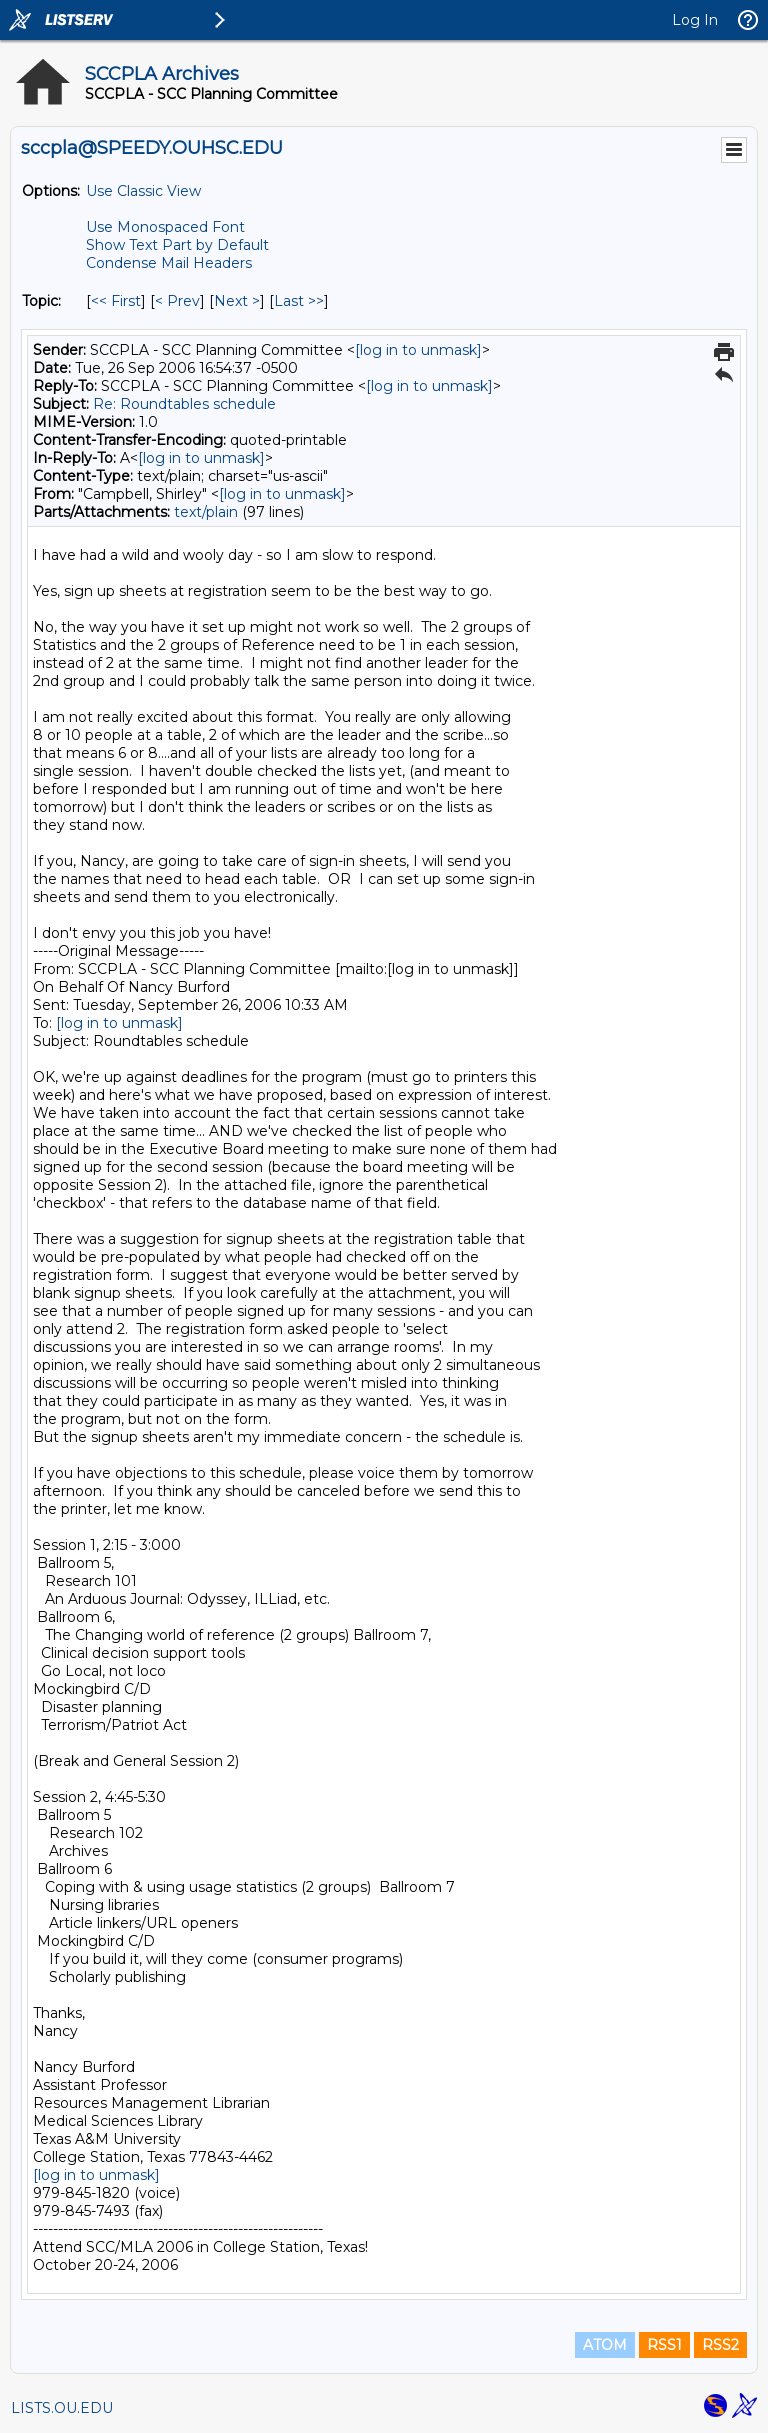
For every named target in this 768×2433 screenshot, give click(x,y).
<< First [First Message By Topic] (116, 301)
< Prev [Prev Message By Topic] (177, 301)
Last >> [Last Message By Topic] (299, 301)
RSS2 (720, 2345)
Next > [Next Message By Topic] (237, 301)
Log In (695, 20)
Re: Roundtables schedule (184, 404)
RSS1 (664, 2345)
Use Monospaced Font (165, 227)
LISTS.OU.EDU (62, 2408)
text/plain (206, 512)
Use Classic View (143, 191)
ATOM (605, 2345)
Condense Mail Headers (169, 263)
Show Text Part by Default (177, 245)
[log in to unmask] (418, 350)
